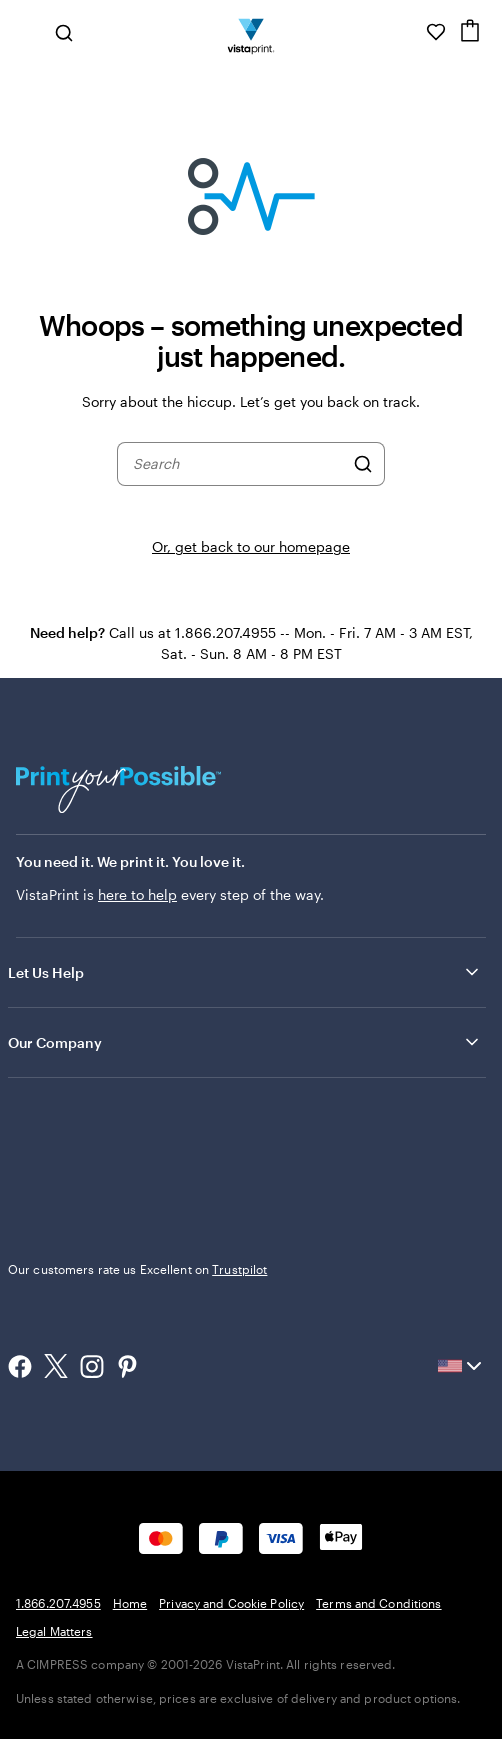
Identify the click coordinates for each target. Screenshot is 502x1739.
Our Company (245, 1042)
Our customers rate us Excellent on (137, 1269)
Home (130, 1603)
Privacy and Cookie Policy (231, 1603)
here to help (137, 894)
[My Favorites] (436, 32)
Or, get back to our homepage (251, 546)
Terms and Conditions (378, 1603)
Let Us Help (245, 972)
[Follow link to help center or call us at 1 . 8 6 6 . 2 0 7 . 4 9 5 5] (408, 32)
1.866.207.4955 (58, 1603)
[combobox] (238, 464)
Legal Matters (54, 1631)
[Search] (363, 464)
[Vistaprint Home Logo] (251, 32)
